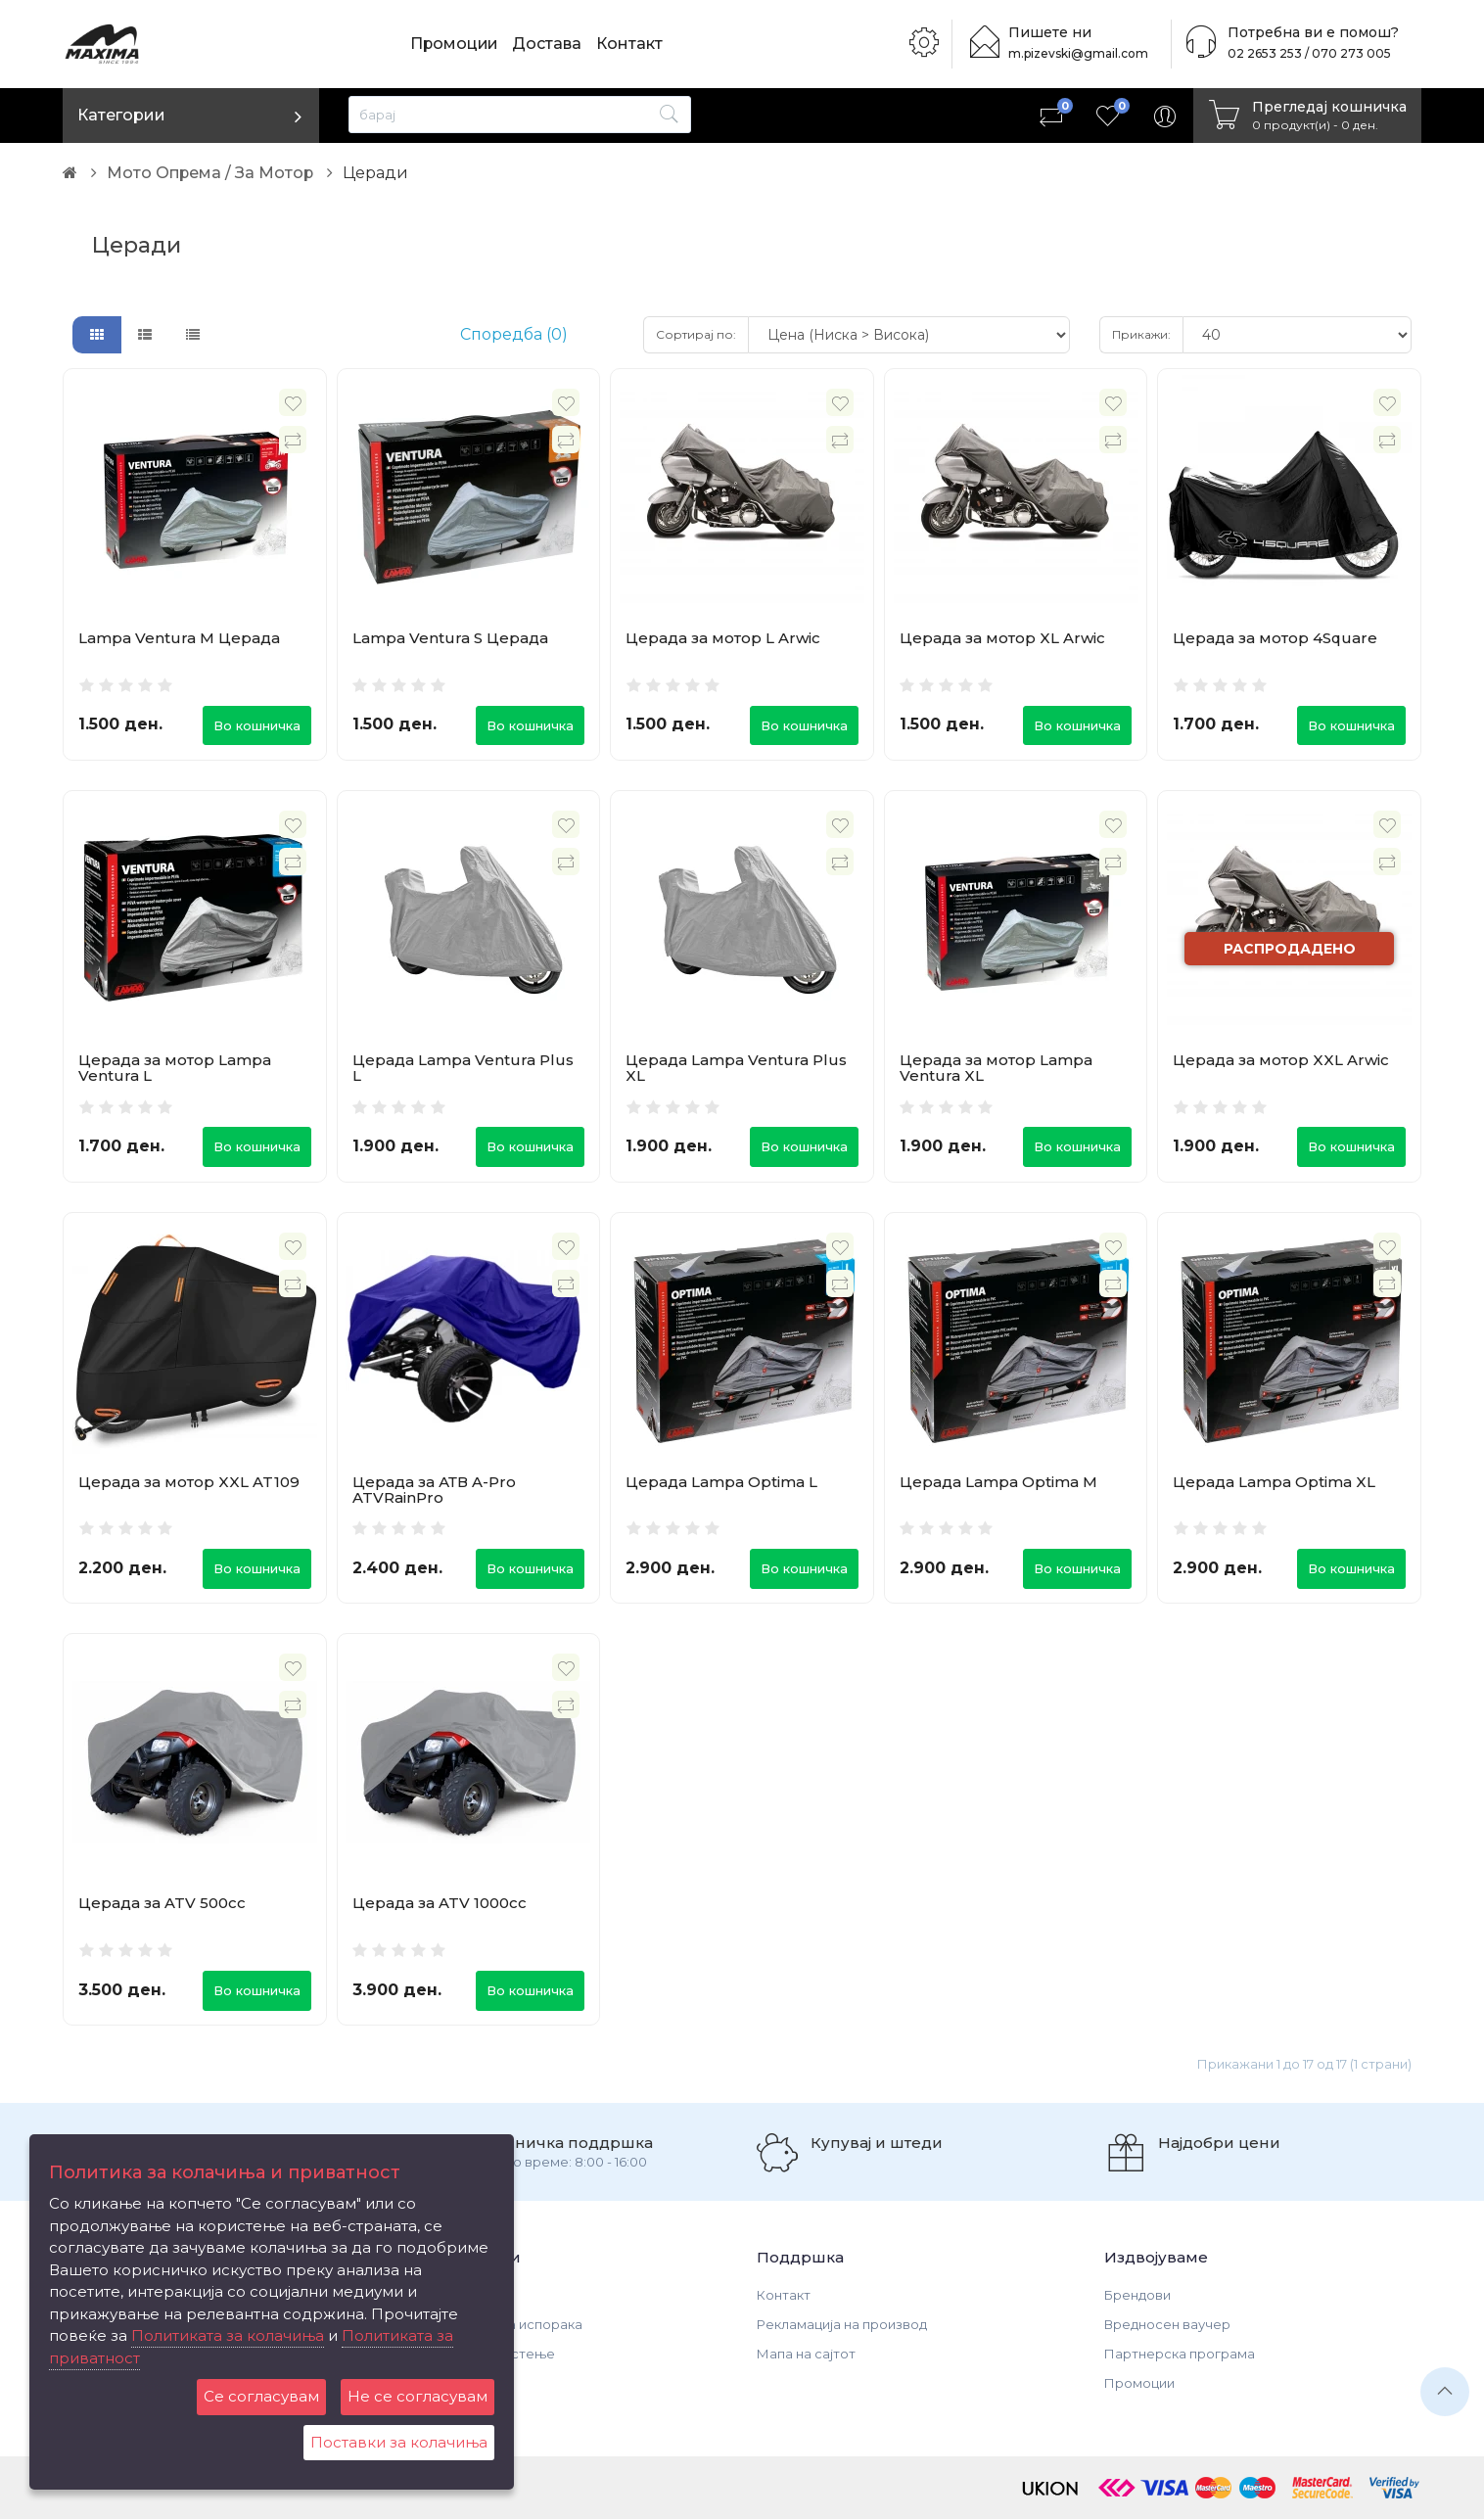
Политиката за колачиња (227, 2335)
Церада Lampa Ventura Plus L (463, 1068)
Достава (549, 43)
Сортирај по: (696, 334)
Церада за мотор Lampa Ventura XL (996, 1068)
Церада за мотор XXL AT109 (189, 1481)
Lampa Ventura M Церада (179, 638)
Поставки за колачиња (398, 2442)
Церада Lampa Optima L (721, 1481)
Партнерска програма (1179, 2353)
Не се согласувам (417, 2396)
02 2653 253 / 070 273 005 (1303, 53)
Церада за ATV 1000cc (439, 1903)
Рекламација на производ (842, 2324)
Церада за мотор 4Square (1275, 638)
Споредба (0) (514, 334)
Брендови (1137, 2295)
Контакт (632, 43)
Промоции (455, 43)
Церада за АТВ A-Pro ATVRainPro (434, 1490)
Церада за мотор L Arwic (723, 638)
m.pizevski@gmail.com (1080, 53)
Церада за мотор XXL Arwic (1281, 1059)
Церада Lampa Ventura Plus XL (736, 1068)
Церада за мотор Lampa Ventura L (174, 1068)
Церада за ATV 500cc (162, 1903)
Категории (121, 115)
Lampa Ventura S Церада (450, 638)
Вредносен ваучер (1167, 2324)
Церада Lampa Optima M (998, 1481)
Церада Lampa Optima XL (1274, 1481)
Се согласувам (261, 2396)
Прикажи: (1141, 334)
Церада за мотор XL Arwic (1002, 638)
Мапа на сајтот (806, 2353)
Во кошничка (257, 725)
